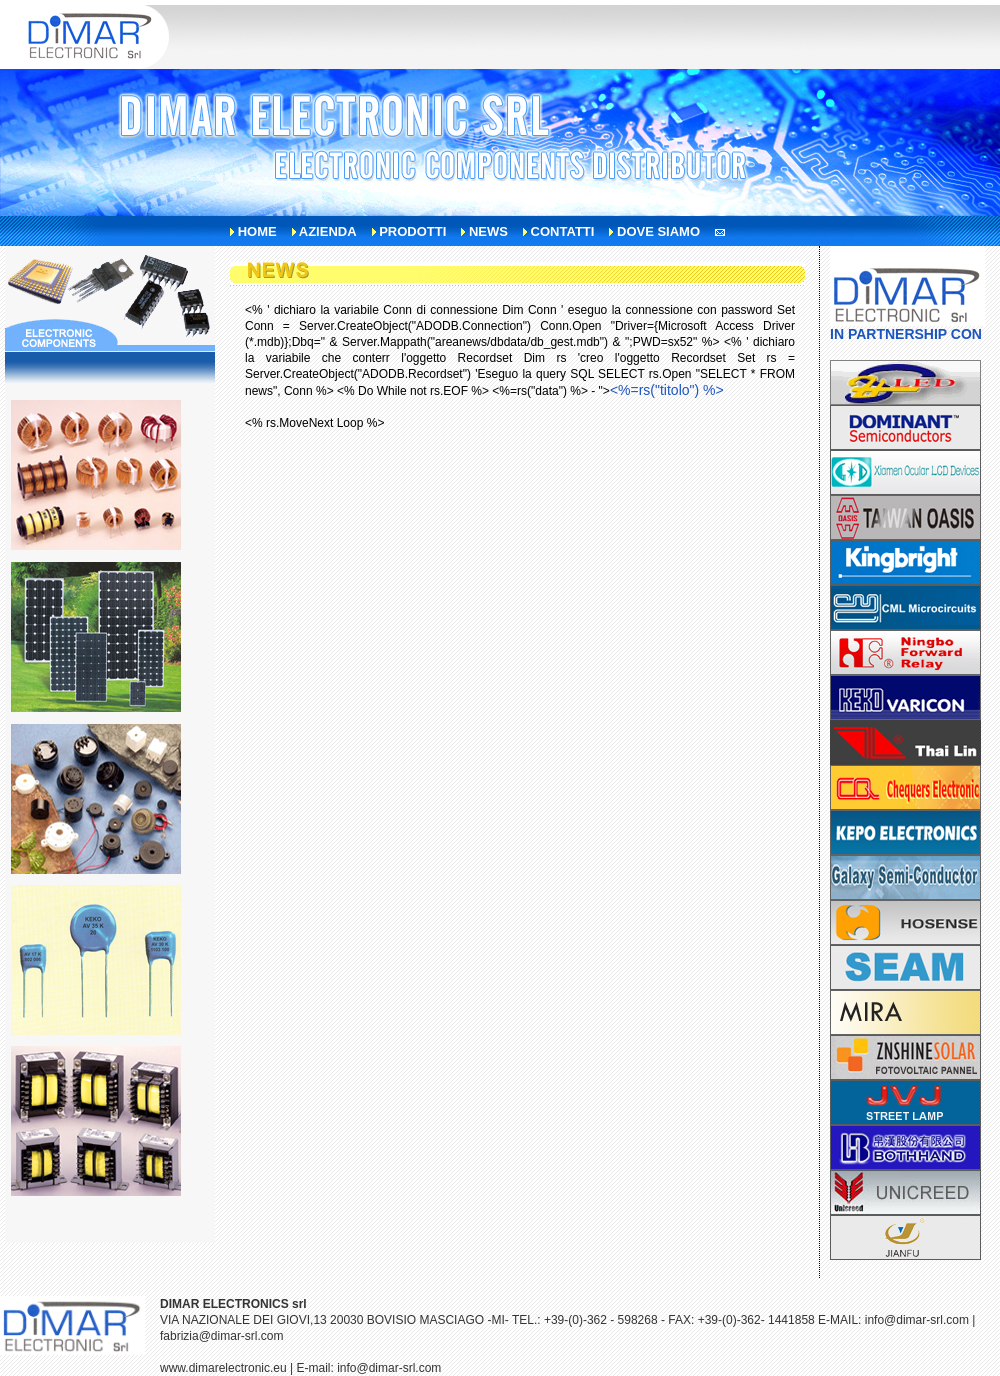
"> (661, 391)
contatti (563, 231)
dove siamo (658, 231)
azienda (328, 231)
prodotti (412, 231)
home (257, 231)
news (488, 231)
